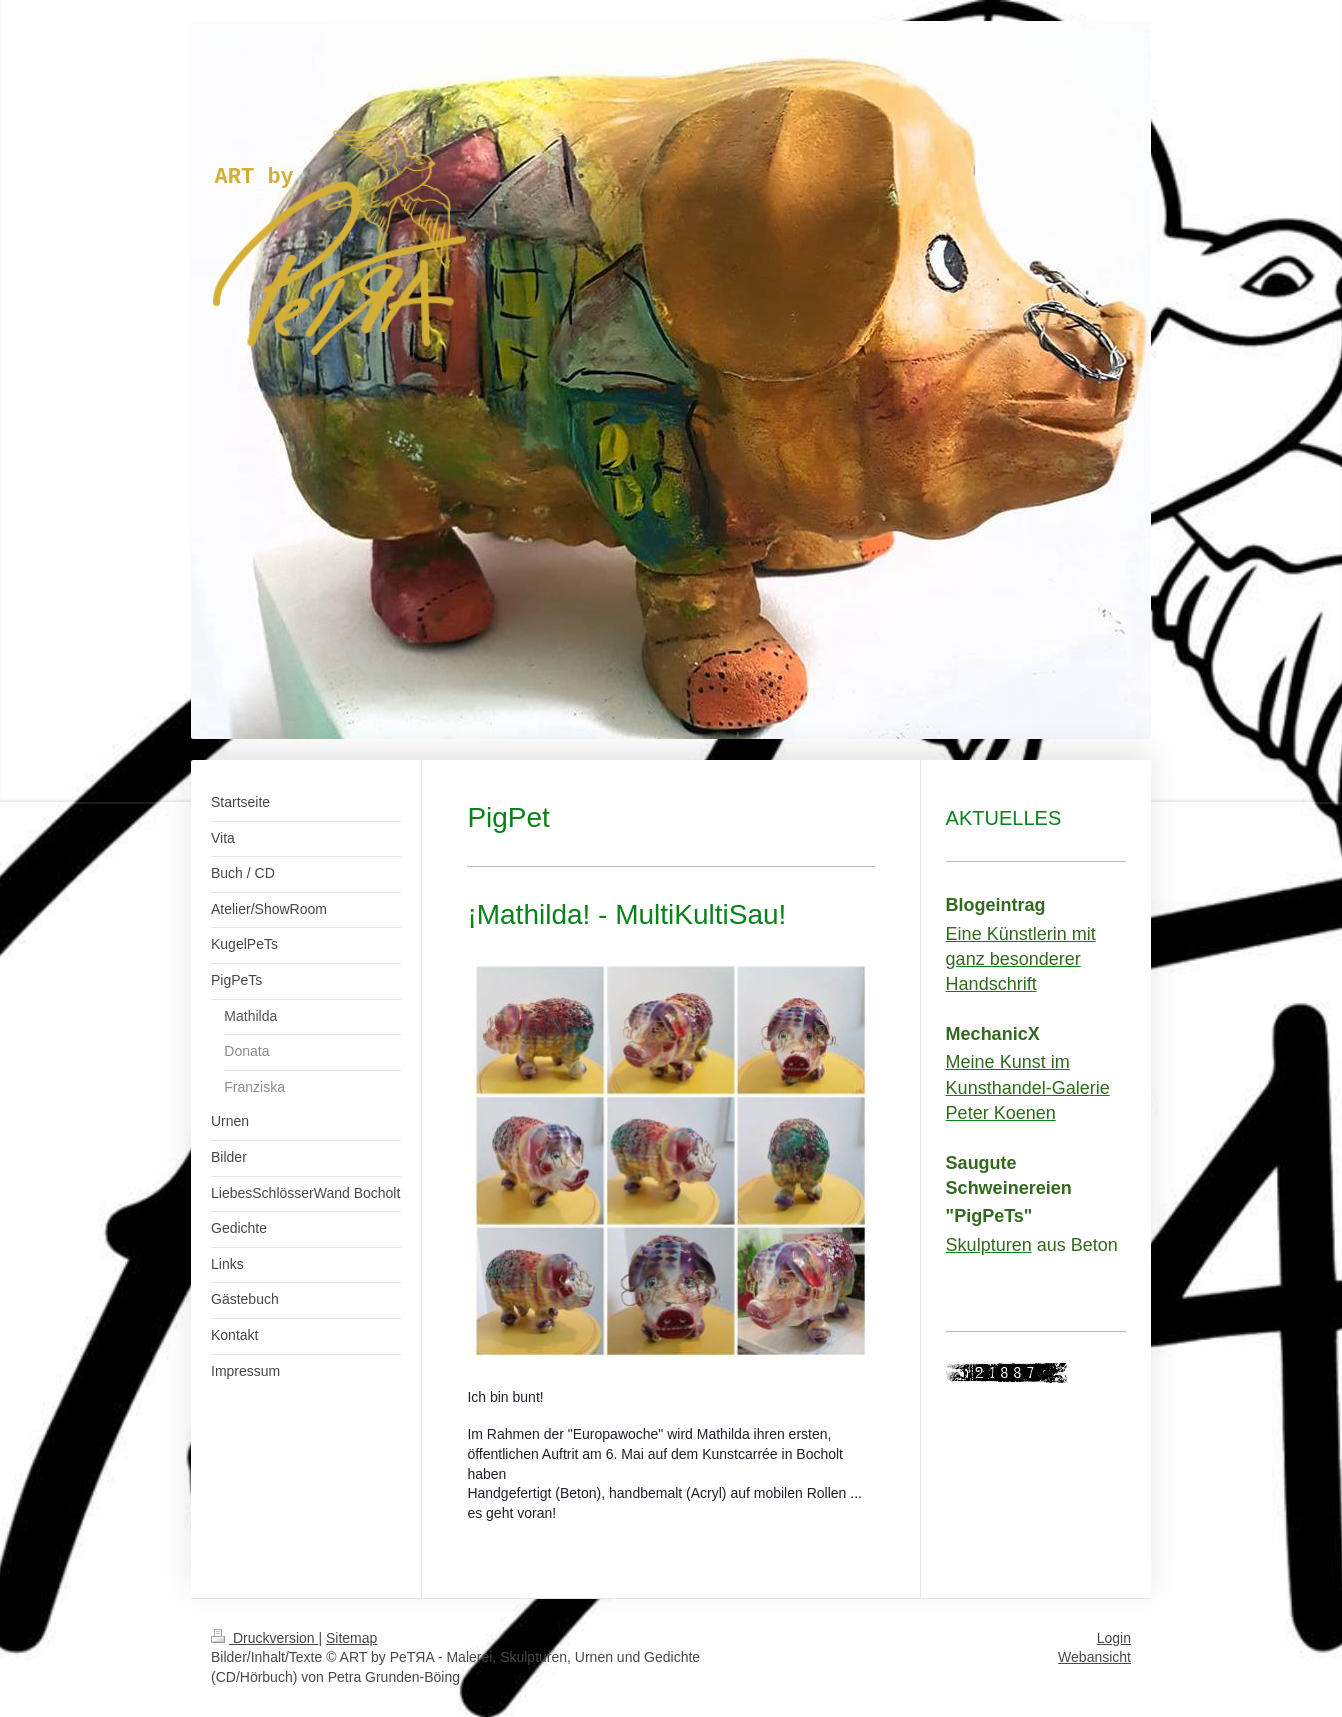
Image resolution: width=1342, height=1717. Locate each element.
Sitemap (351, 1638)
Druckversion (264, 1638)
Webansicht (1094, 1657)
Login (1114, 1638)
